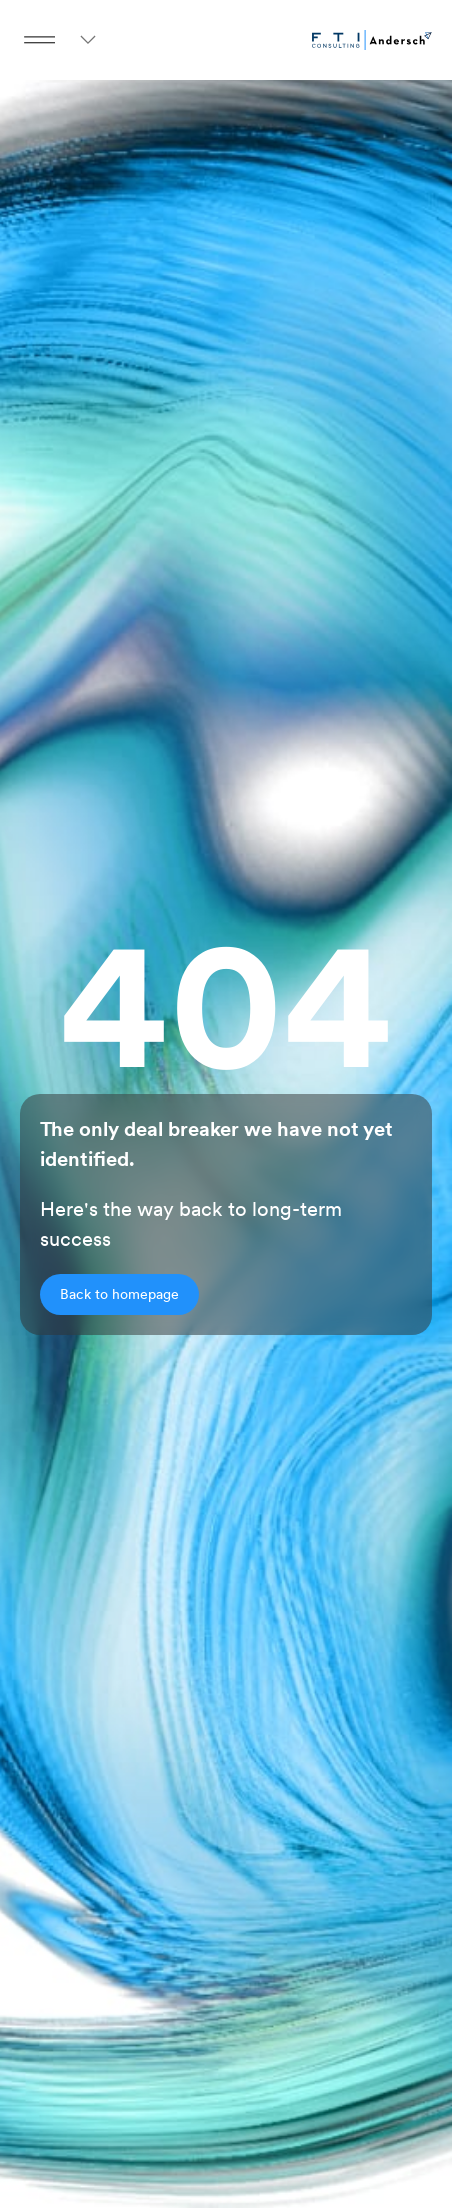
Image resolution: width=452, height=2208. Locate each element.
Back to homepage (119, 1294)
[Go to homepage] (372, 40)
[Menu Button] (40, 40)
